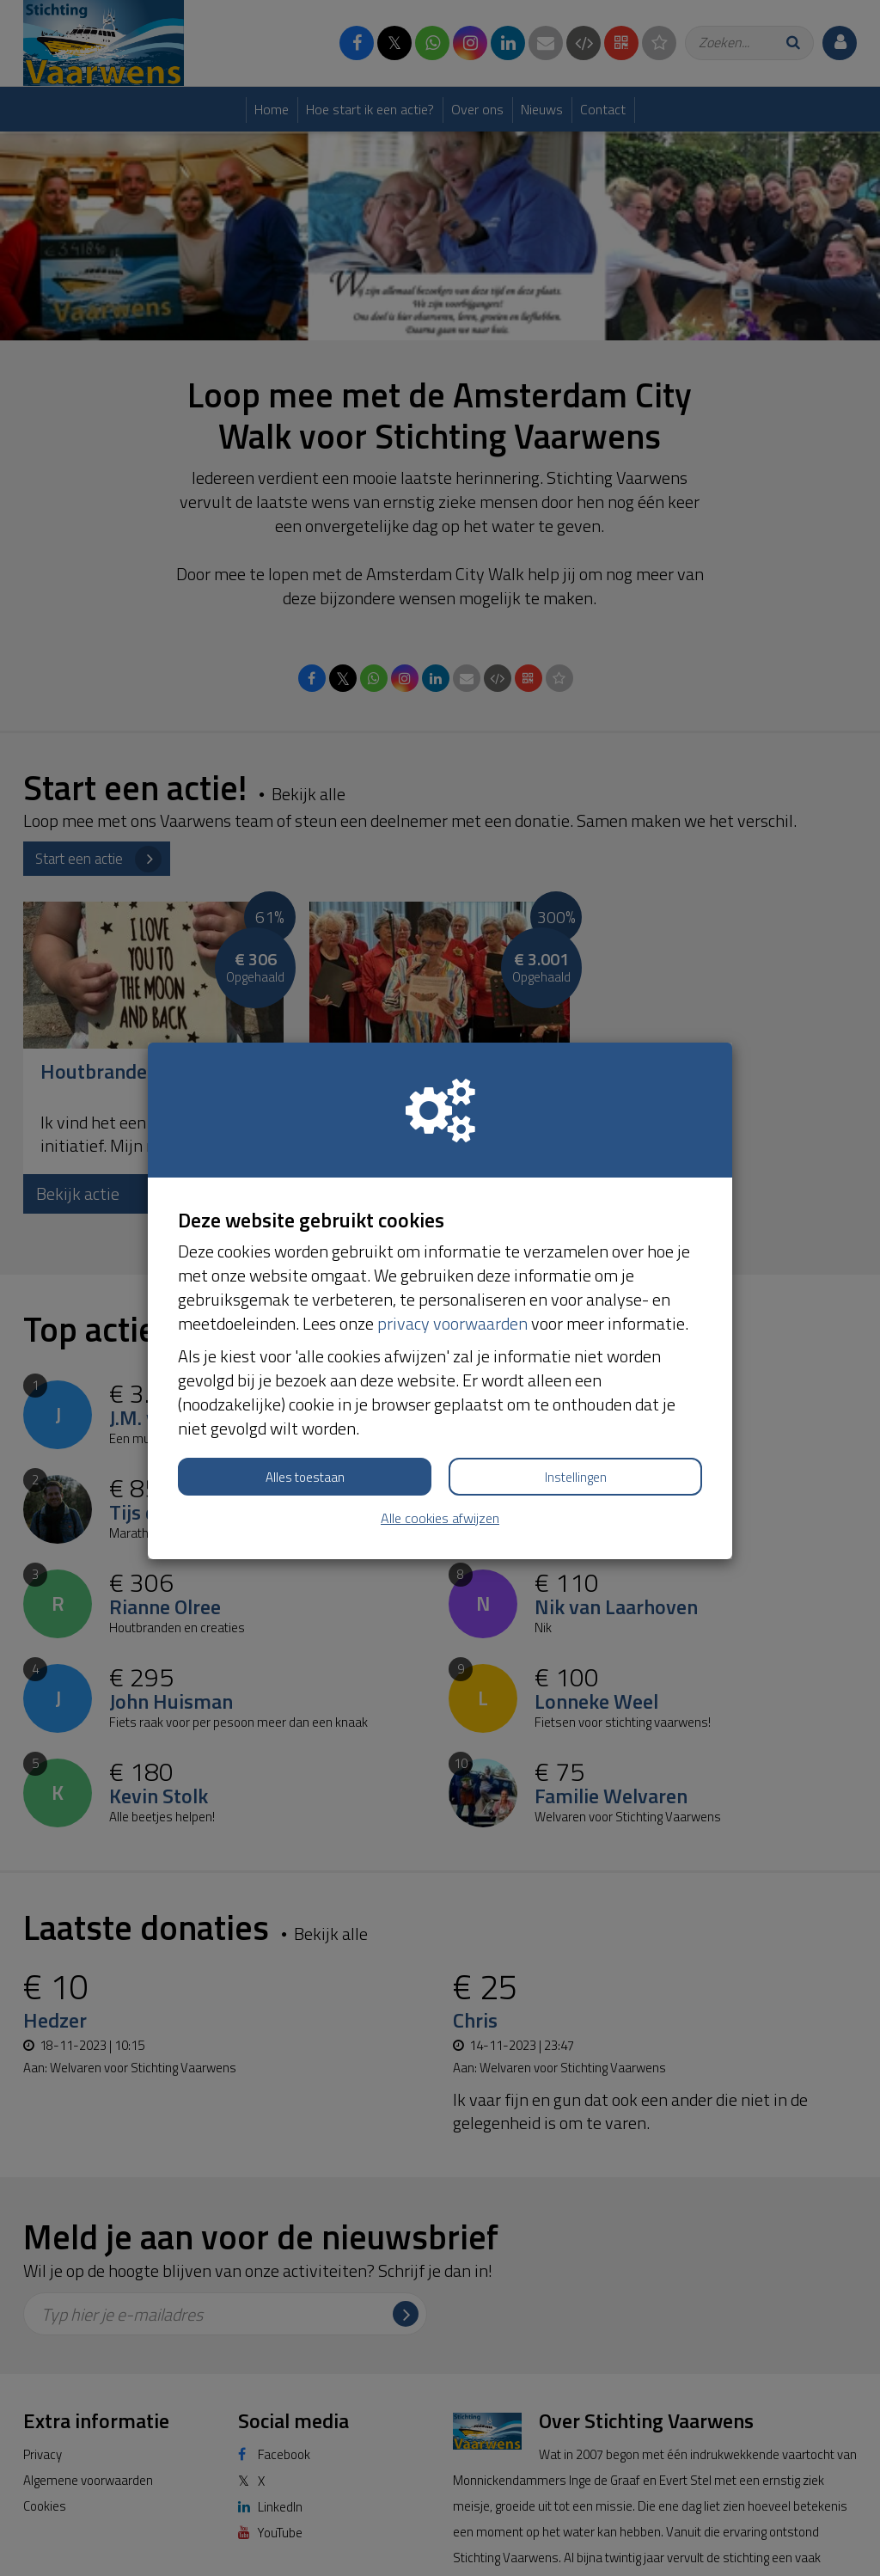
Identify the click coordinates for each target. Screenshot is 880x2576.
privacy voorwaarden (452, 1323)
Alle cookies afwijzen (440, 1518)
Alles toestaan (305, 1477)
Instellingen (576, 1477)
